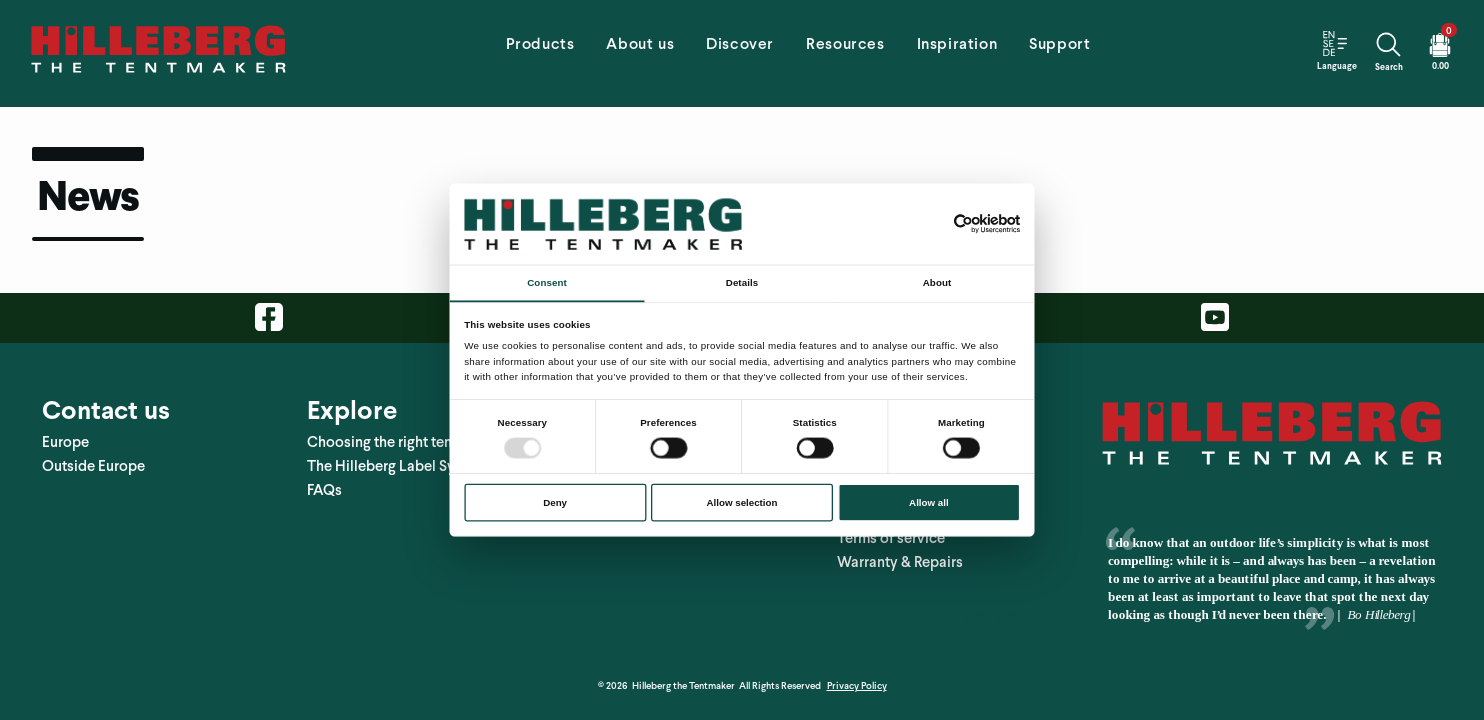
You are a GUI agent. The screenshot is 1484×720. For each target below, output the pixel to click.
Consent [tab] (546, 282)
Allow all (929, 502)
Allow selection (742, 502)
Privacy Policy (857, 666)
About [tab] (937, 282)
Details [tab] (742, 282)
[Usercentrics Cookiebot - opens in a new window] (963, 224)
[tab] (540, 50)
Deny (555, 502)
